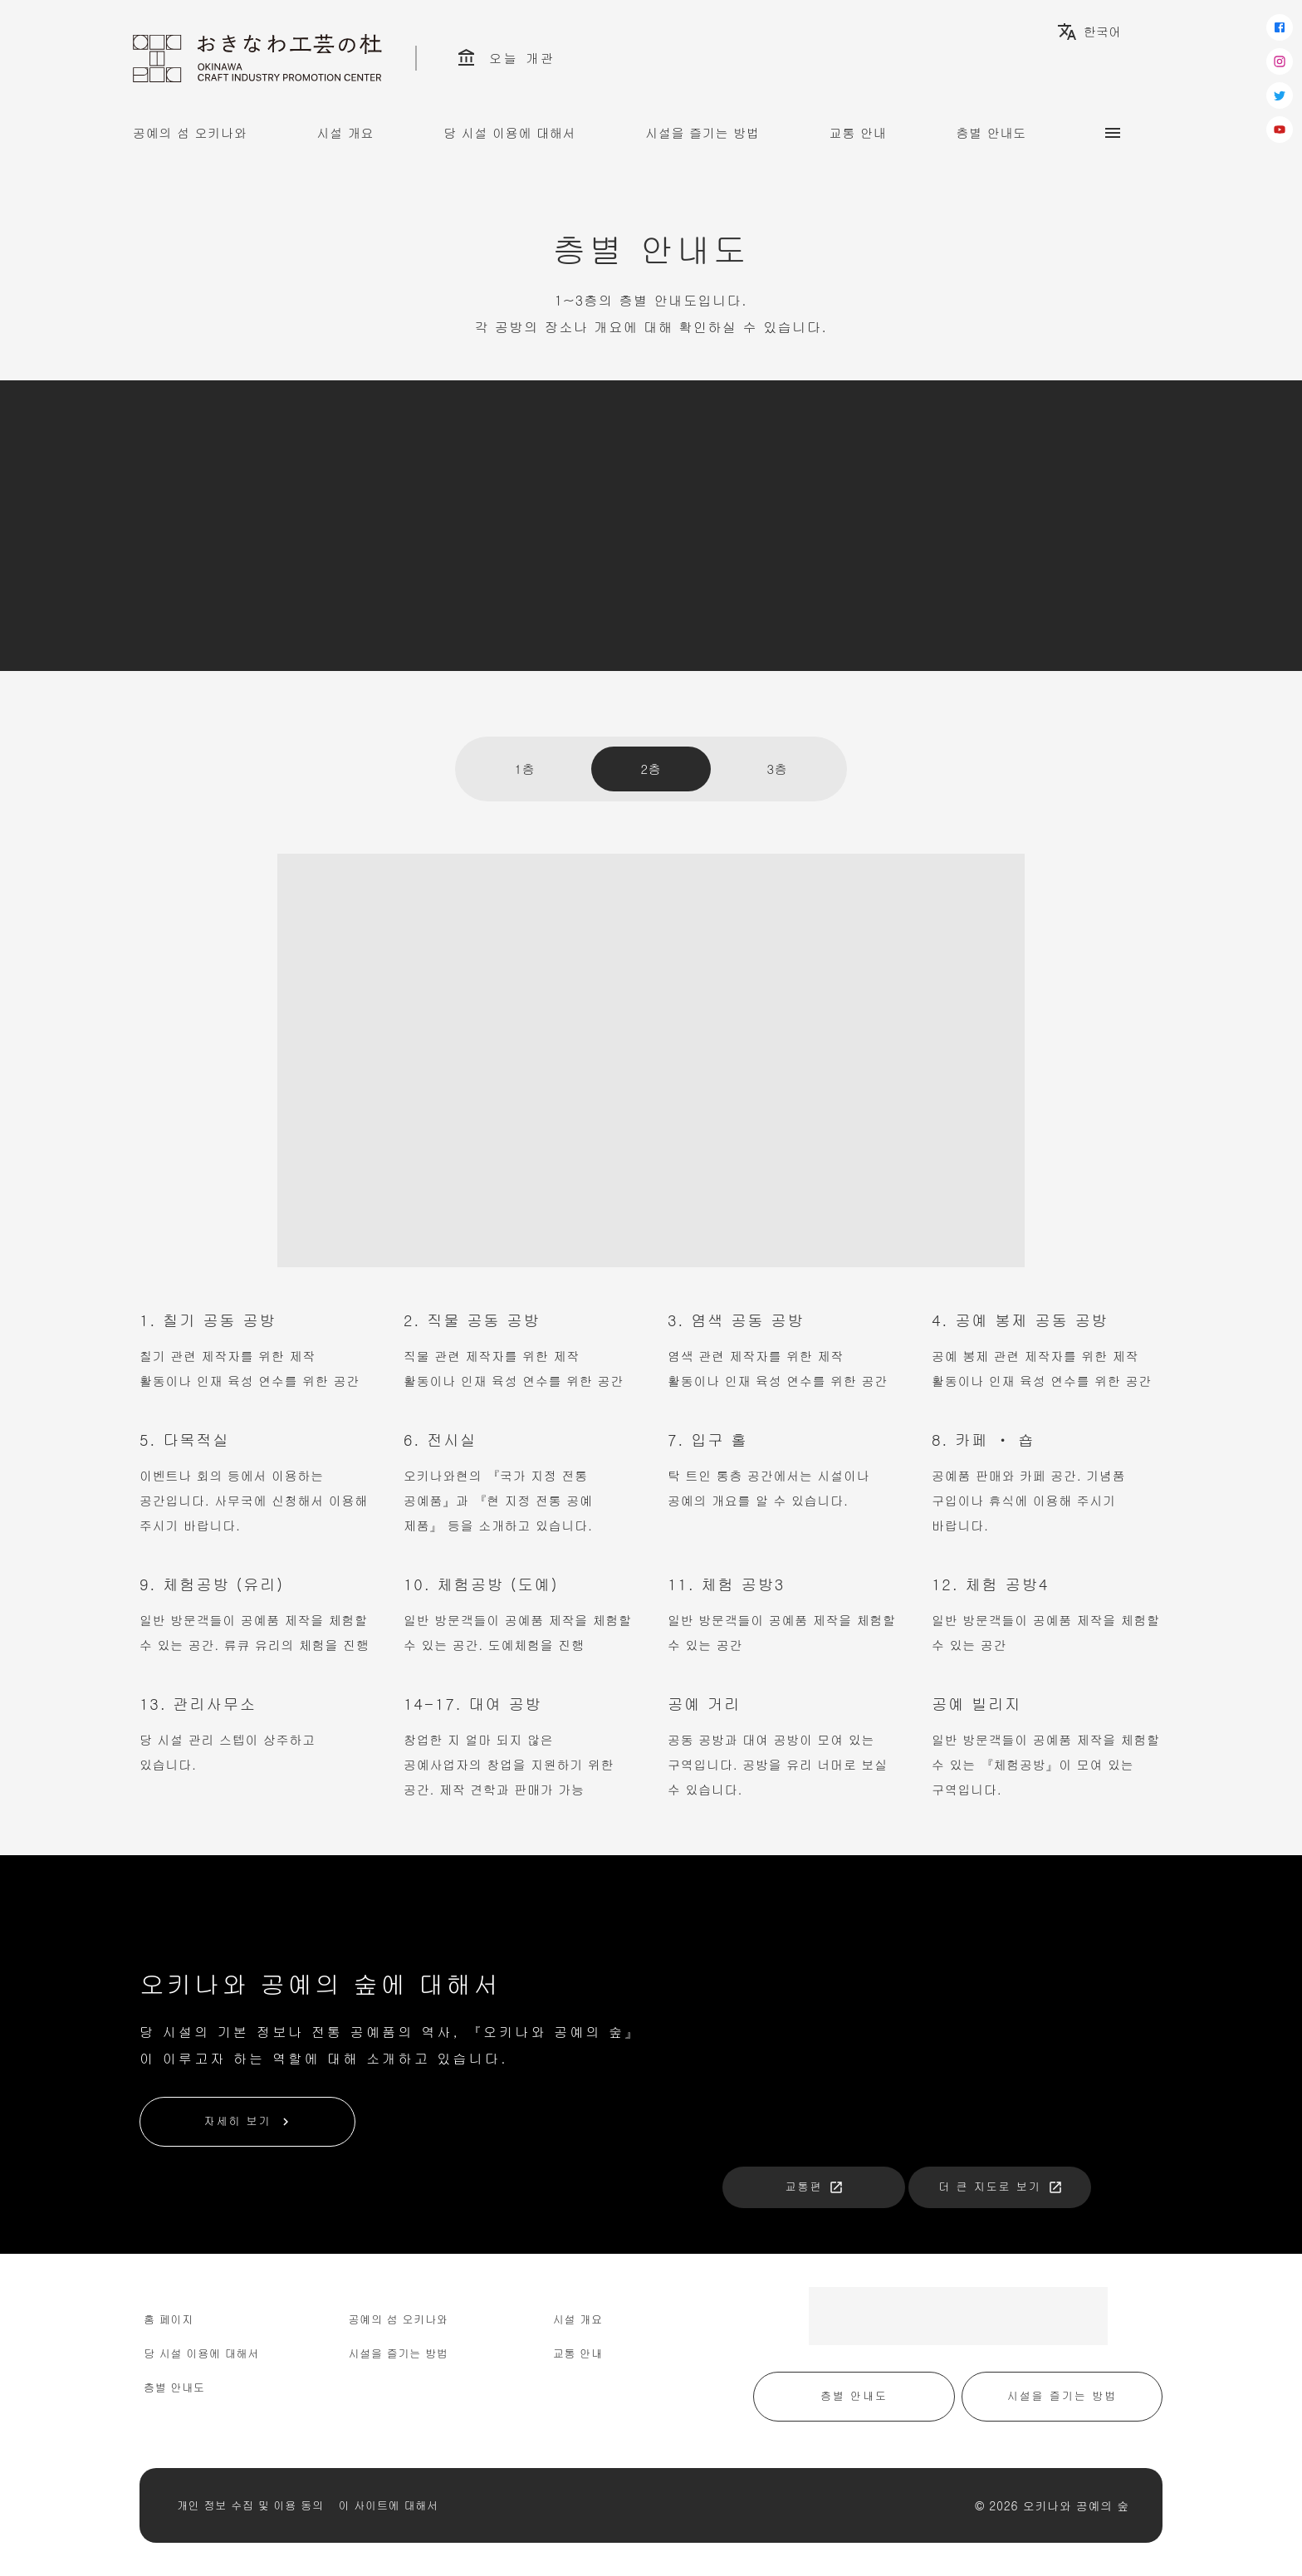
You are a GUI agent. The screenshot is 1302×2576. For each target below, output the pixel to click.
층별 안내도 (992, 132)
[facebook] (1279, 27)
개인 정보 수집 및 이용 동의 (250, 2505)
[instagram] (1279, 61)
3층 (776, 768)
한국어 (1089, 32)
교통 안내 (858, 132)
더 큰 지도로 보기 (1000, 2186)
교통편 (815, 2186)
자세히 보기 (247, 2120)
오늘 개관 (506, 58)
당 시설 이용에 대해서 (509, 132)
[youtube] (1279, 129)
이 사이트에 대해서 (388, 2505)
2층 (650, 768)
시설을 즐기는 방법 (702, 132)
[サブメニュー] (1112, 132)
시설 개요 (345, 132)
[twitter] (1279, 95)
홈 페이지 (168, 2319)
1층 (524, 768)
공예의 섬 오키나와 (190, 132)
